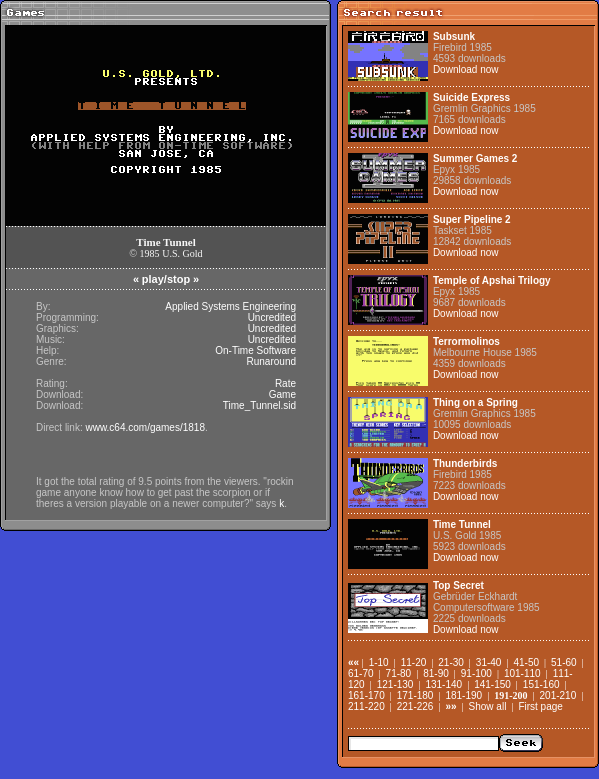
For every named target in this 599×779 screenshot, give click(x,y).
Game (282, 394)
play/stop (166, 279)
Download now (466, 69)
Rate (285, 383)
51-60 (564, 662)
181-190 (463, 695)
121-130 (395, 684)
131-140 (443, 684)
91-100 (476, 673)
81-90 (436, 673)
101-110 (522, 673)
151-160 (541, 684)
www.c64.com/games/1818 (145, 427)
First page (540, 706)
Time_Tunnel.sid (259, 405)
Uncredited (272, 317)
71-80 (399, 673)
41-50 (526, 662)
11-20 (414, 662)
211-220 (366, 706)
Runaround (271, 361)
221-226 (415, 706)
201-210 (558, 695)
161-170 (366, 695)
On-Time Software (255, 350)
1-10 (379, 662)
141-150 (492, 684)
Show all (488, 706)
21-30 (451, 662)
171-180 (415, 695)
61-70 (361, 673)
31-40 (489, 662)
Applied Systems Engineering (230, 306)
